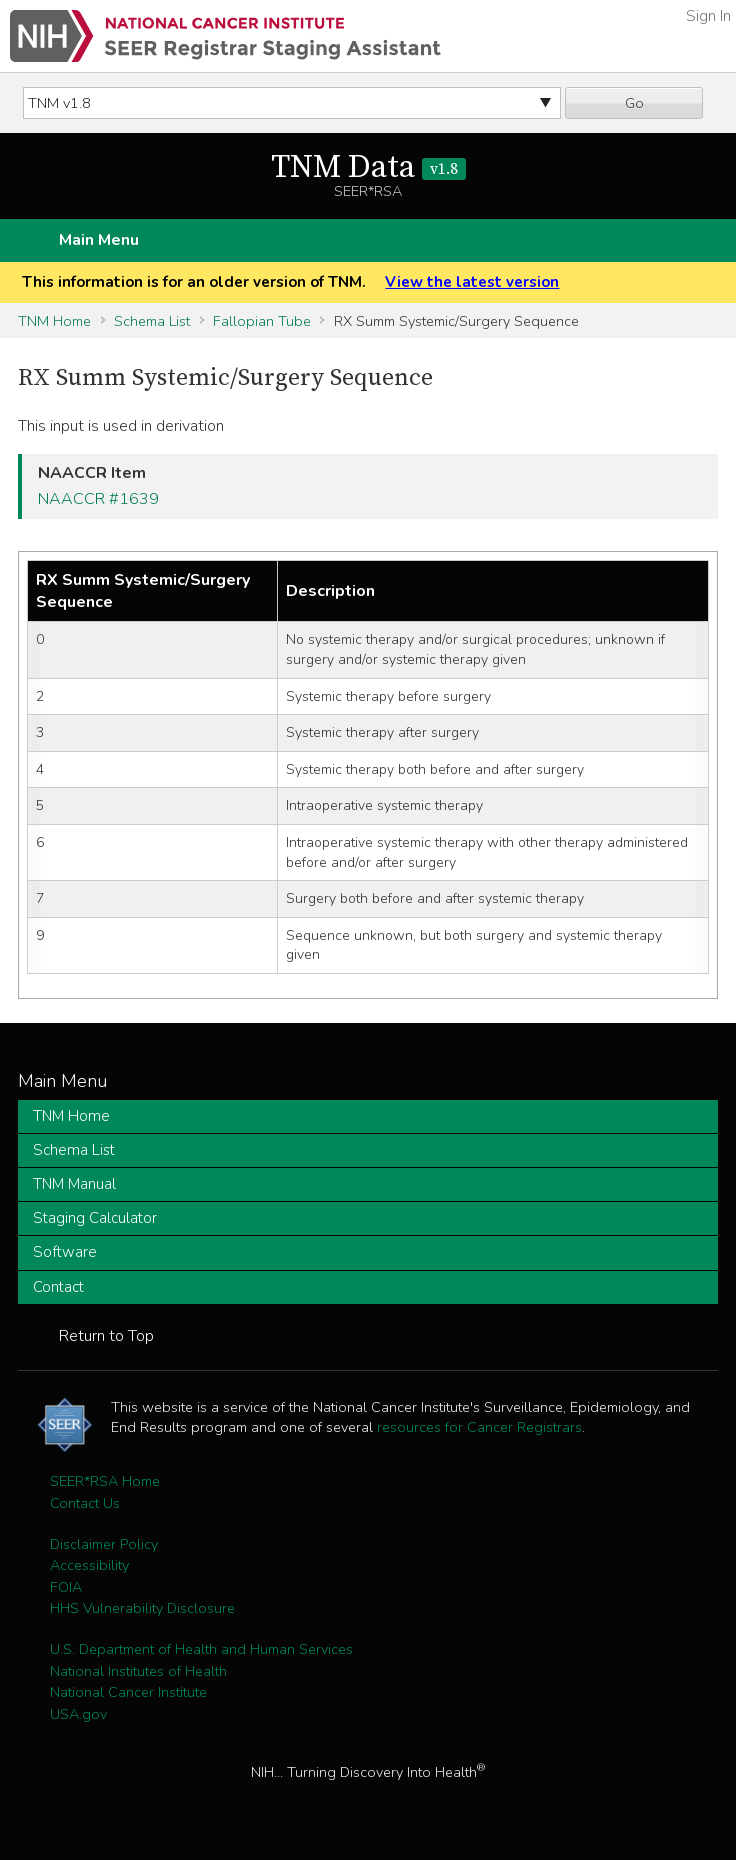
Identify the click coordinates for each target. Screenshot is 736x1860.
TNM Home (54, 321)
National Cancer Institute (128, 1692)
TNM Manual (74, 1184)
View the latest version (472, 282)
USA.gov (78, 1714)
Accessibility (89, 1565)
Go (634, 103)
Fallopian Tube (262, 321)
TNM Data (368, 168)
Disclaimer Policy (104, 1544)
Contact (58, 1287)
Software (65, 1252)
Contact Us (85, 1503)
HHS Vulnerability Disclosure (142, 1608)
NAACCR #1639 (98, 499)
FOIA (66, 1587)
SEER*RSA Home (105, 1481)
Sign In (708, 16)
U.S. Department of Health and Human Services (201, 1649)
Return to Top (106, 1336)
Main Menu (99, 240)
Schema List (152, 321)
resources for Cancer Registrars (479, 1427)
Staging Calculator (95, 1218)
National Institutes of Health (138, 1671)
